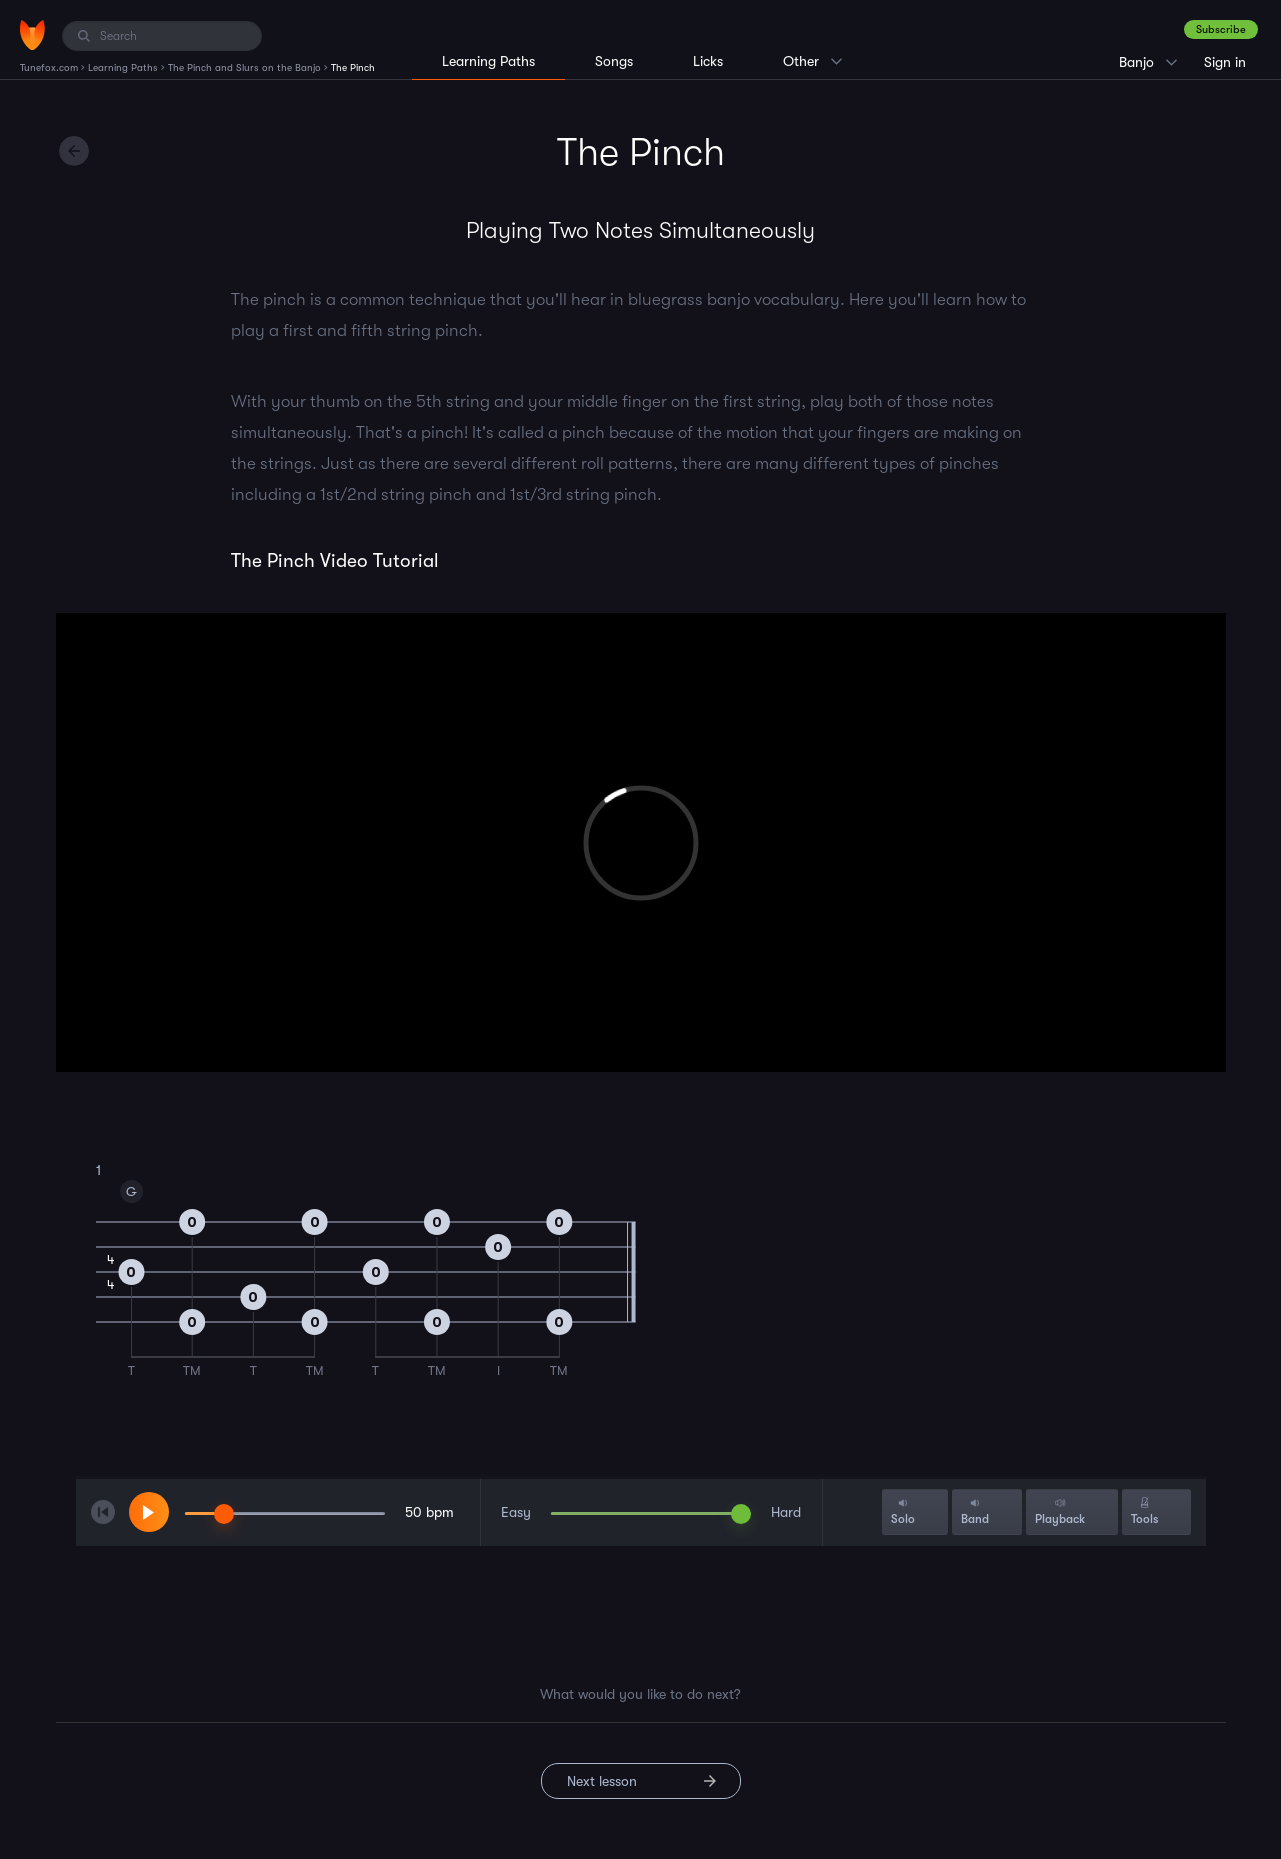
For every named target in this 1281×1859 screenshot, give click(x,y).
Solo (903, 1511)
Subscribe (1221, 29)
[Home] (32, 35)
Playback (1060, 1511)
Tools (1144, 1511)
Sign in (1225, 62)
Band (975, 1511)
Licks (708, 61)
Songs (614, 61)
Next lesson (602, 1781)
